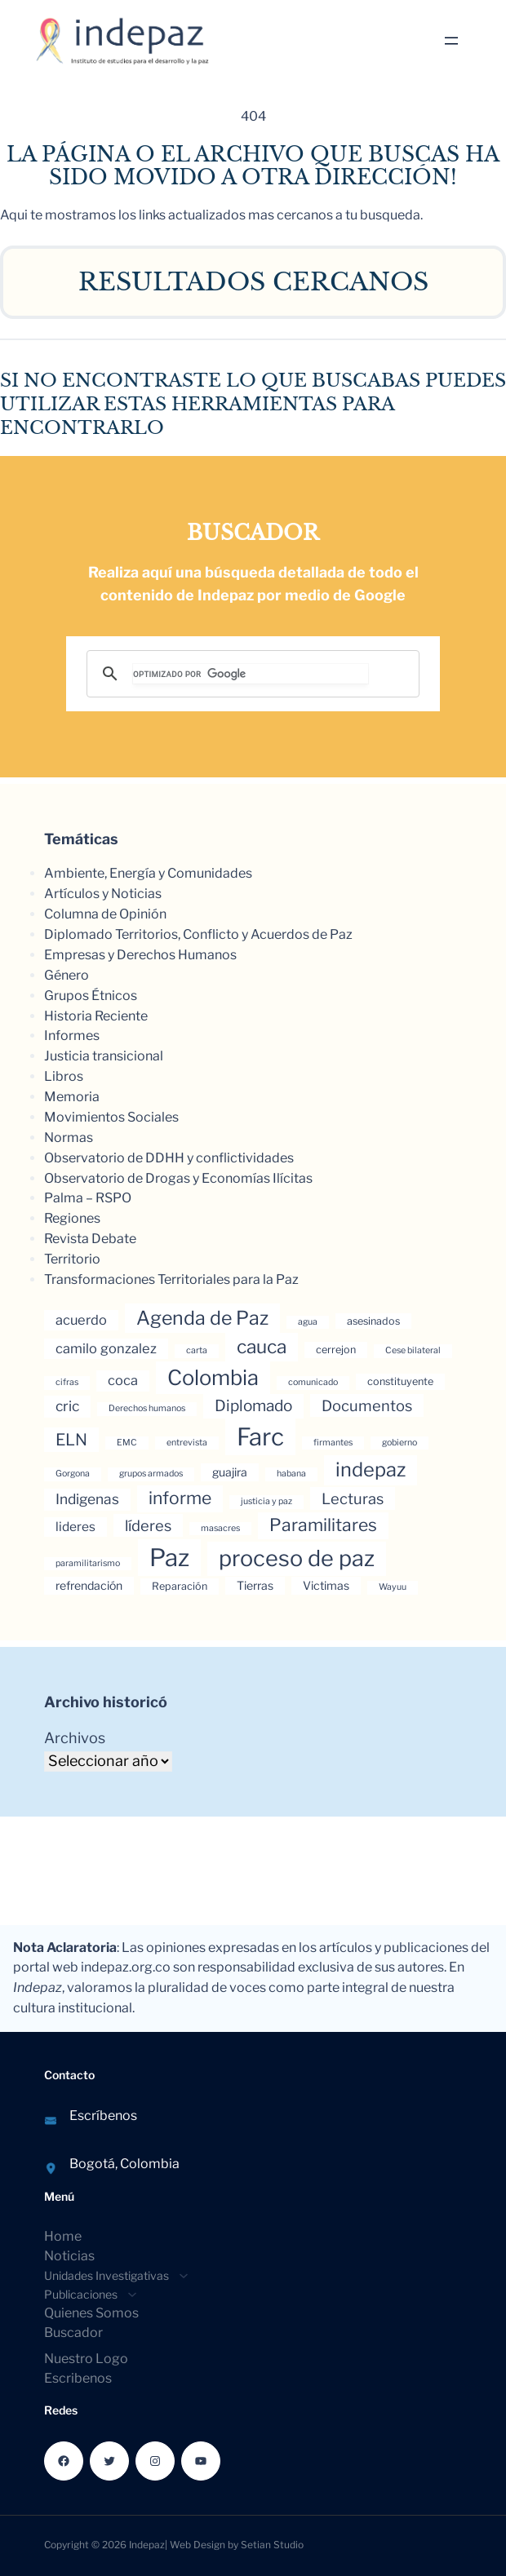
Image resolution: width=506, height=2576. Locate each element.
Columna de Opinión (105, 914)
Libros (63, 1076)
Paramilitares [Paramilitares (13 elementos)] (323, 1525)
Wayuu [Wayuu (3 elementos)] (392, 1587)
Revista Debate (90, 1238)
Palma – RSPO (87, 1198)
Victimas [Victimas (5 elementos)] (326, 1585)
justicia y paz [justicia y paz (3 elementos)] (266, 1501)
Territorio (72, 1259)
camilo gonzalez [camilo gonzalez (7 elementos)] (106, 1348)
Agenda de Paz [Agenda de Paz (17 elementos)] (202, 1318)
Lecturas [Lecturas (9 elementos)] (353, 1498)
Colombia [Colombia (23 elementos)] (213, 1377)
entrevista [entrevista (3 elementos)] (186, 1442)
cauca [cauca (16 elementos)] (261, 1346)
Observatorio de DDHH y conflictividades (169, 1158)
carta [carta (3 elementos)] (196, 1350)
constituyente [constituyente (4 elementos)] (400, 1381)
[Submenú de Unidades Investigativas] (111, 2275)
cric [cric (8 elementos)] (67, 1405)
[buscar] (250, 674)
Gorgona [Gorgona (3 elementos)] (72, 1473)
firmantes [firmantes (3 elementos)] (333, 1442)
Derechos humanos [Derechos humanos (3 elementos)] (147, 1408)
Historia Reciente (96, 1016)
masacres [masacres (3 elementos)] (220, 1528)
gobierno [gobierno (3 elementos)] (399, 1442)
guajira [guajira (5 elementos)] (229, 1472)
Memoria (72, 1096)
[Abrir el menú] (451, 41)
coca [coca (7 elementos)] (123, 1380)
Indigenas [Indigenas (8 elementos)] (87, 1498)
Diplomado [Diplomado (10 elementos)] (253, 1405)
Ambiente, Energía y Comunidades (148, 873)
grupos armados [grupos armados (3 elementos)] (151, 1473)
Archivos (74, 1737)
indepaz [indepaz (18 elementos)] (370, 1469)
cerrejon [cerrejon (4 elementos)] (336, 1349)
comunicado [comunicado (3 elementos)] (313, 1382)
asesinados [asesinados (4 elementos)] (373, 1321)
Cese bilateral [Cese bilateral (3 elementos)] (413, 1350)
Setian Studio (272, 2544)
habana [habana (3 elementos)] (291, 1473)
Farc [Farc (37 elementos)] (260, 1437)
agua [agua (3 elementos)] (307, 1322)
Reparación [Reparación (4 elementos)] (179, 1586)
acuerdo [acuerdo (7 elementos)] (81, 1320)
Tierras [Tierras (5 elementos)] (255, 1585)
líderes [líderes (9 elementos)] (148, 1525)
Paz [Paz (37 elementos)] (169, 1557)
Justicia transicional (103, 1056)
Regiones (72, 1218)
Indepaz (147, 2544)
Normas (68, 1137)
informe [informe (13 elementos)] (180, 1498)
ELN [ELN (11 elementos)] (71, 1440)
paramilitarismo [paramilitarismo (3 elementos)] (87, 1563)
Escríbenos (103, 2115)
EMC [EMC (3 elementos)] (127, 1442)
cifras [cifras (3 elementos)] (66, 1382)
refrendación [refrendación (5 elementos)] (88, 1585)
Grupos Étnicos (90, 995)
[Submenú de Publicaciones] (85, 2294)
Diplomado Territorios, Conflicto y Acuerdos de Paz (198, 934)
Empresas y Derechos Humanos (140, 955)
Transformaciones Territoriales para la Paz (171, 1279)
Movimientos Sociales (111, 1117)
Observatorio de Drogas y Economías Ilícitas (178, 1178)
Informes (72, 1035)
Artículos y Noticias (103, 893)
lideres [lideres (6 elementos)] (75, 1526)
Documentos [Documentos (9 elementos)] (367, 1405)
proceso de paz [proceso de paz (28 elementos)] (297, 1558)
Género (66, 975)
